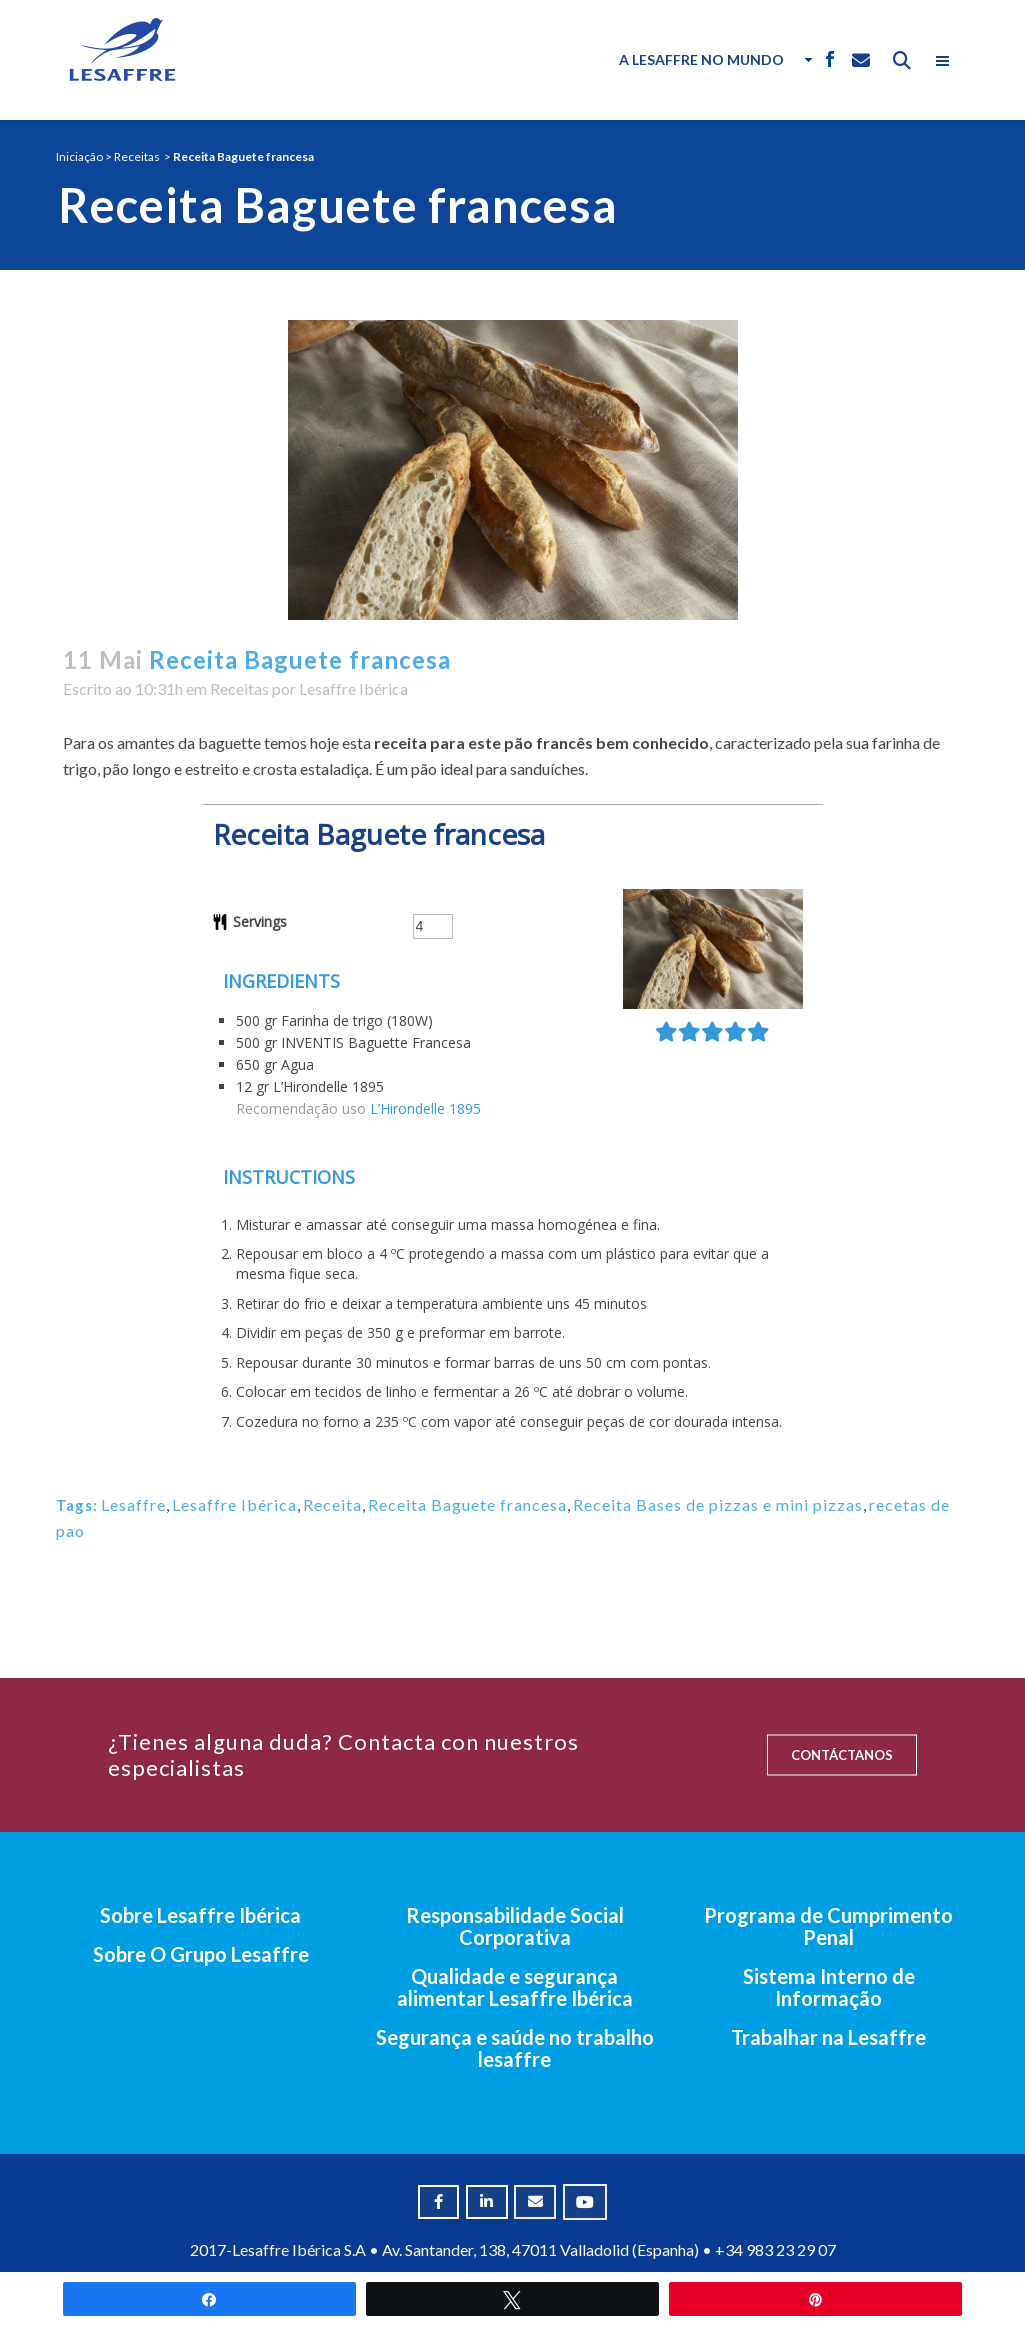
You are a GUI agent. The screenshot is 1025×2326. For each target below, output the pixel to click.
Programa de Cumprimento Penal (828, 1926)
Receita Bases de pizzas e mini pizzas (718, 1504)
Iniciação (79, 156)
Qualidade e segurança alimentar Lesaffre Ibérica (515, 1987)
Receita (332, 1504)
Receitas (137, 156)
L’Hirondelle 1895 (425, 1108)
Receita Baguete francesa (467, 1504)
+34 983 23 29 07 (775, 2249)
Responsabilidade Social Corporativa (515, 1926)
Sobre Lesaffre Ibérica (200, 1915)
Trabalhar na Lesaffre (828, 2037)
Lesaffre (133, 1504)
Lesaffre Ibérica (353, 688)
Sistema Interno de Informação (829, 1987)
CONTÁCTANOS (842, 1755)
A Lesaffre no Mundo (701, 59)
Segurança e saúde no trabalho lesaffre (515, 2048)
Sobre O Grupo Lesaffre (201, 1954)
